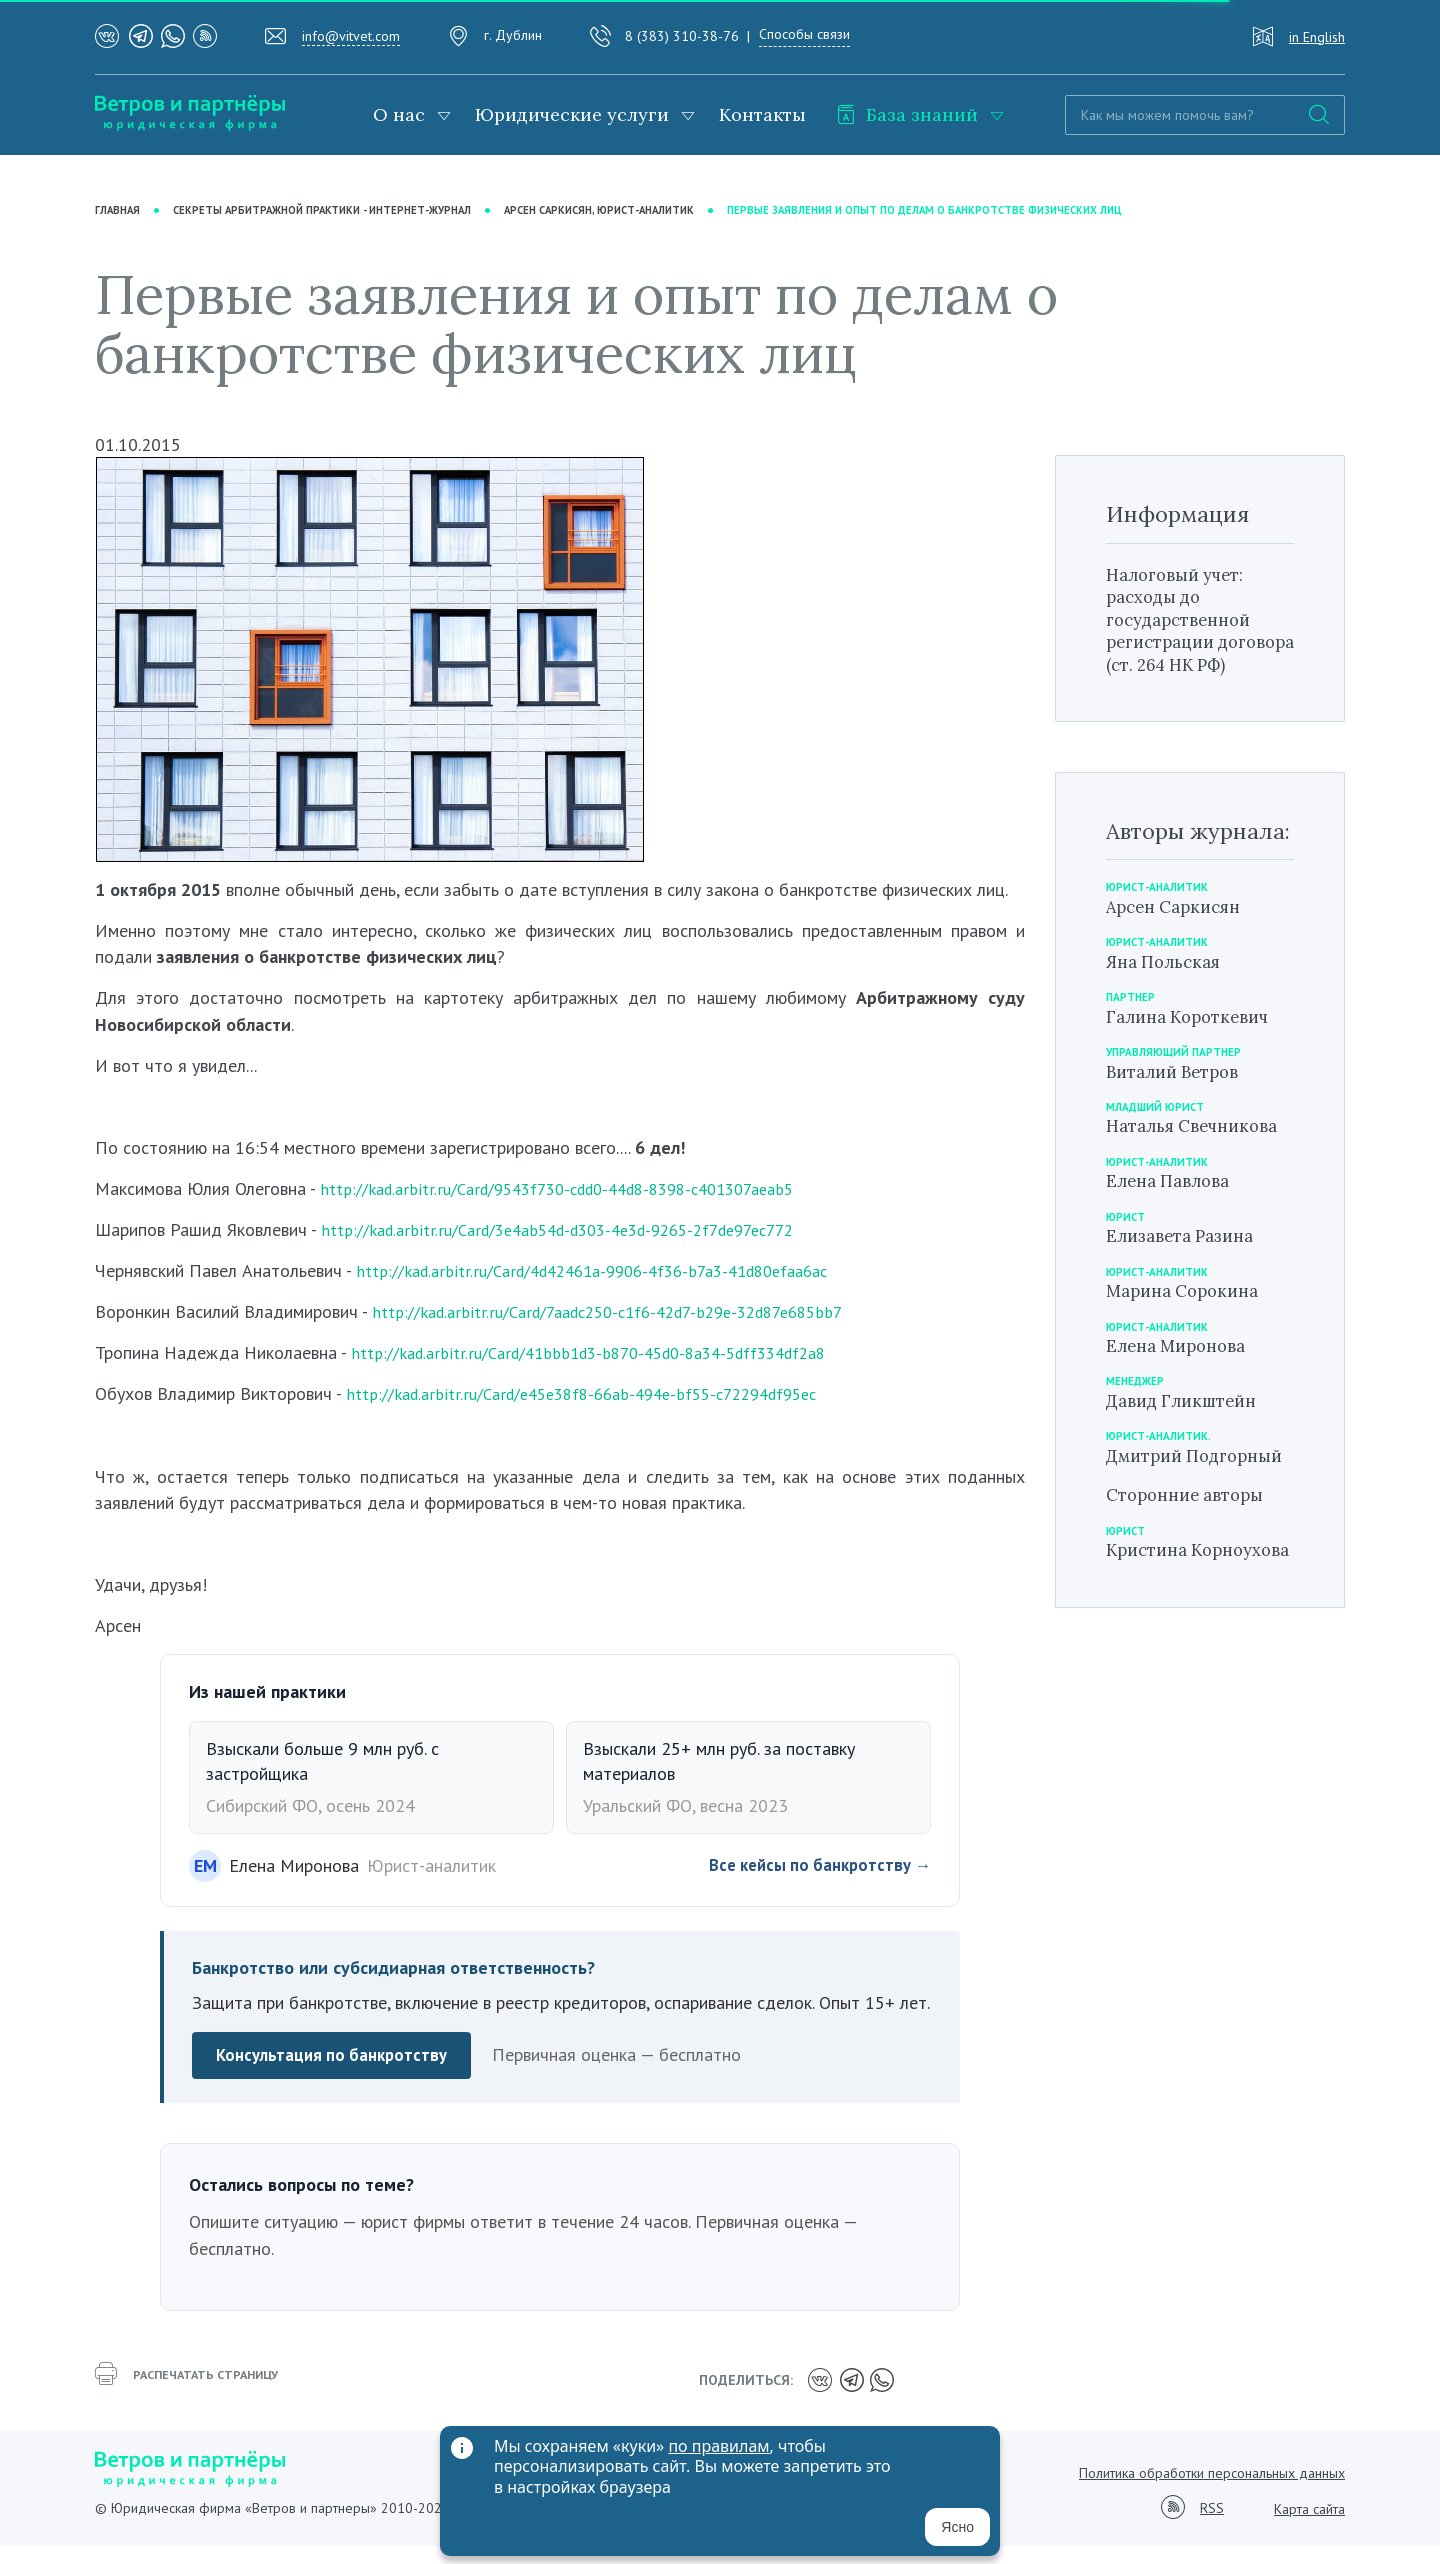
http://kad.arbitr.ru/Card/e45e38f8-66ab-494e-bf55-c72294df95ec (599, 1415)
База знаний (907, 114)
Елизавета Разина (1186, 1279)
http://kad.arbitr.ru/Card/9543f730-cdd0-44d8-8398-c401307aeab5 (580, 1209)
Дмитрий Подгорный (1158, 1510)
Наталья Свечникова (1199, 1169)
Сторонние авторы (1191, 1560)
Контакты (762, 114)
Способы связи (804, 34)
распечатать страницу (195, 2402)
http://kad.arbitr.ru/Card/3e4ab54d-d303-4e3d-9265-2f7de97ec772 (578, 1250)
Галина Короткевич (1194, 1059)
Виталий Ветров (1178, 1114)
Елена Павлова (1173, 1224)
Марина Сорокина (1189, 1334)
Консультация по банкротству (336, 2077)
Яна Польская (1168, 1004)
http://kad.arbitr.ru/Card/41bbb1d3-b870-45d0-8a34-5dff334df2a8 (607, 1373)
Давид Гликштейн (1187, 1444)
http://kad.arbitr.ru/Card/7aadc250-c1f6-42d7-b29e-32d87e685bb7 (627, 1332)
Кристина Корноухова (1160, 1627)
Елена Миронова (1182, 1389)
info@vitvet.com (351, 36)
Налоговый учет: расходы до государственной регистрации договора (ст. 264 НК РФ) (1199, 652)
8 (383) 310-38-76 (682, 36)
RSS (1212, 2527)
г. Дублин (513, 35)
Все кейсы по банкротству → (813, 1886)
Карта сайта (1309, 2527)
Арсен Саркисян (1179, 949)
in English (1317, 37)
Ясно (957, 2527)
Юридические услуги (572, 114)
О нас (399, 114)
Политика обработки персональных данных (1212, 2491)
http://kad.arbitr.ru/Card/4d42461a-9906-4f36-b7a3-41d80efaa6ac (611, 1291)
